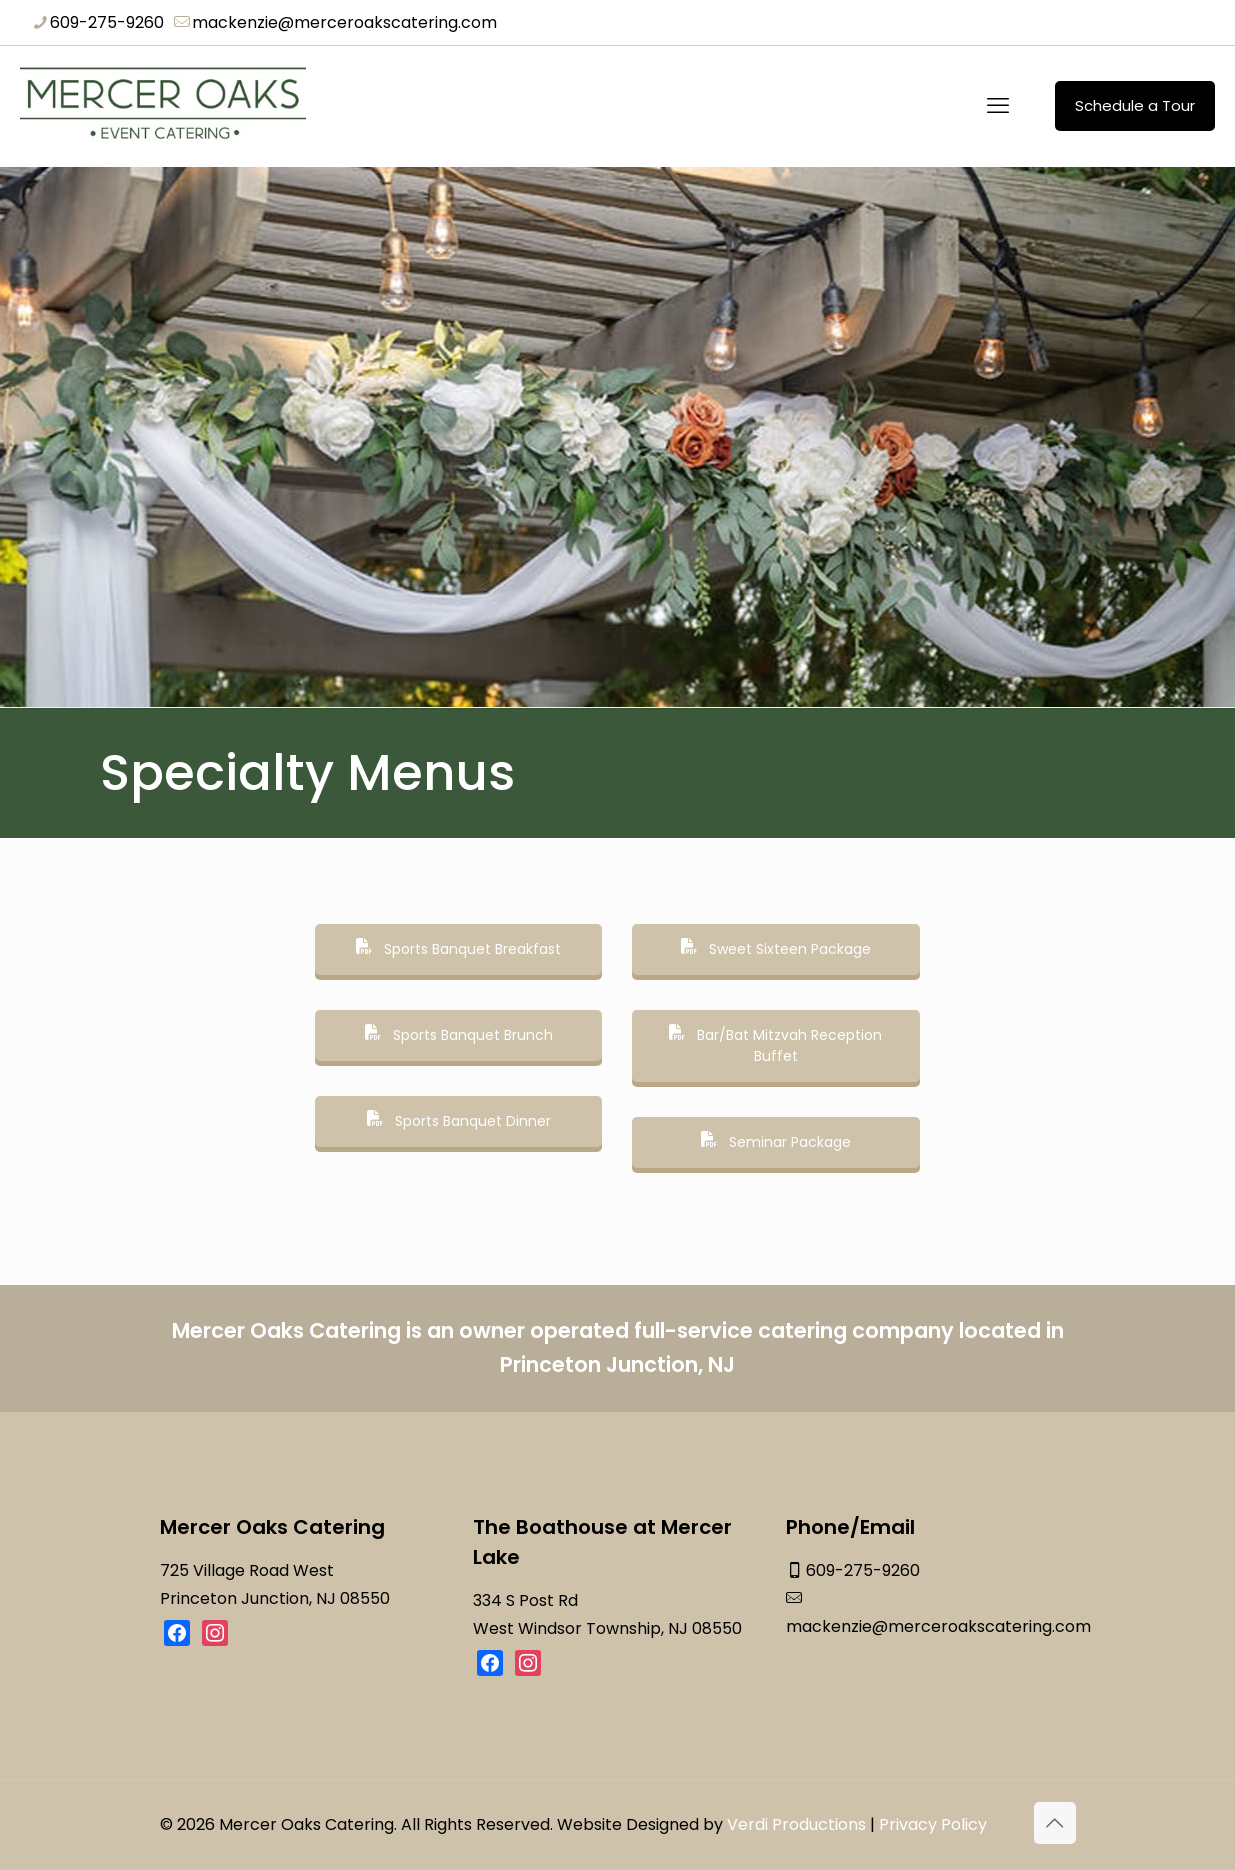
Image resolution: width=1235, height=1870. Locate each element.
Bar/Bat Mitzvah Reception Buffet (775, 1045)
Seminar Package (776, 1142)
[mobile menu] (998, 106)
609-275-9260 (863, 1570)
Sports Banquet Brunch (459, 1035)
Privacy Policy (933, 1823)
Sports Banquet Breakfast (458, 949)
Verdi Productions (796, 1823)
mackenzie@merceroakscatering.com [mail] (344, 22)
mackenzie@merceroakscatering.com (938, 1626)
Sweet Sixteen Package (776, 949)
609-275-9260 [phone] (107, 22)
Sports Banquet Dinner (459, 1121)
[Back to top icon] (1055, 1822)
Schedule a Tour (1135, 105)
